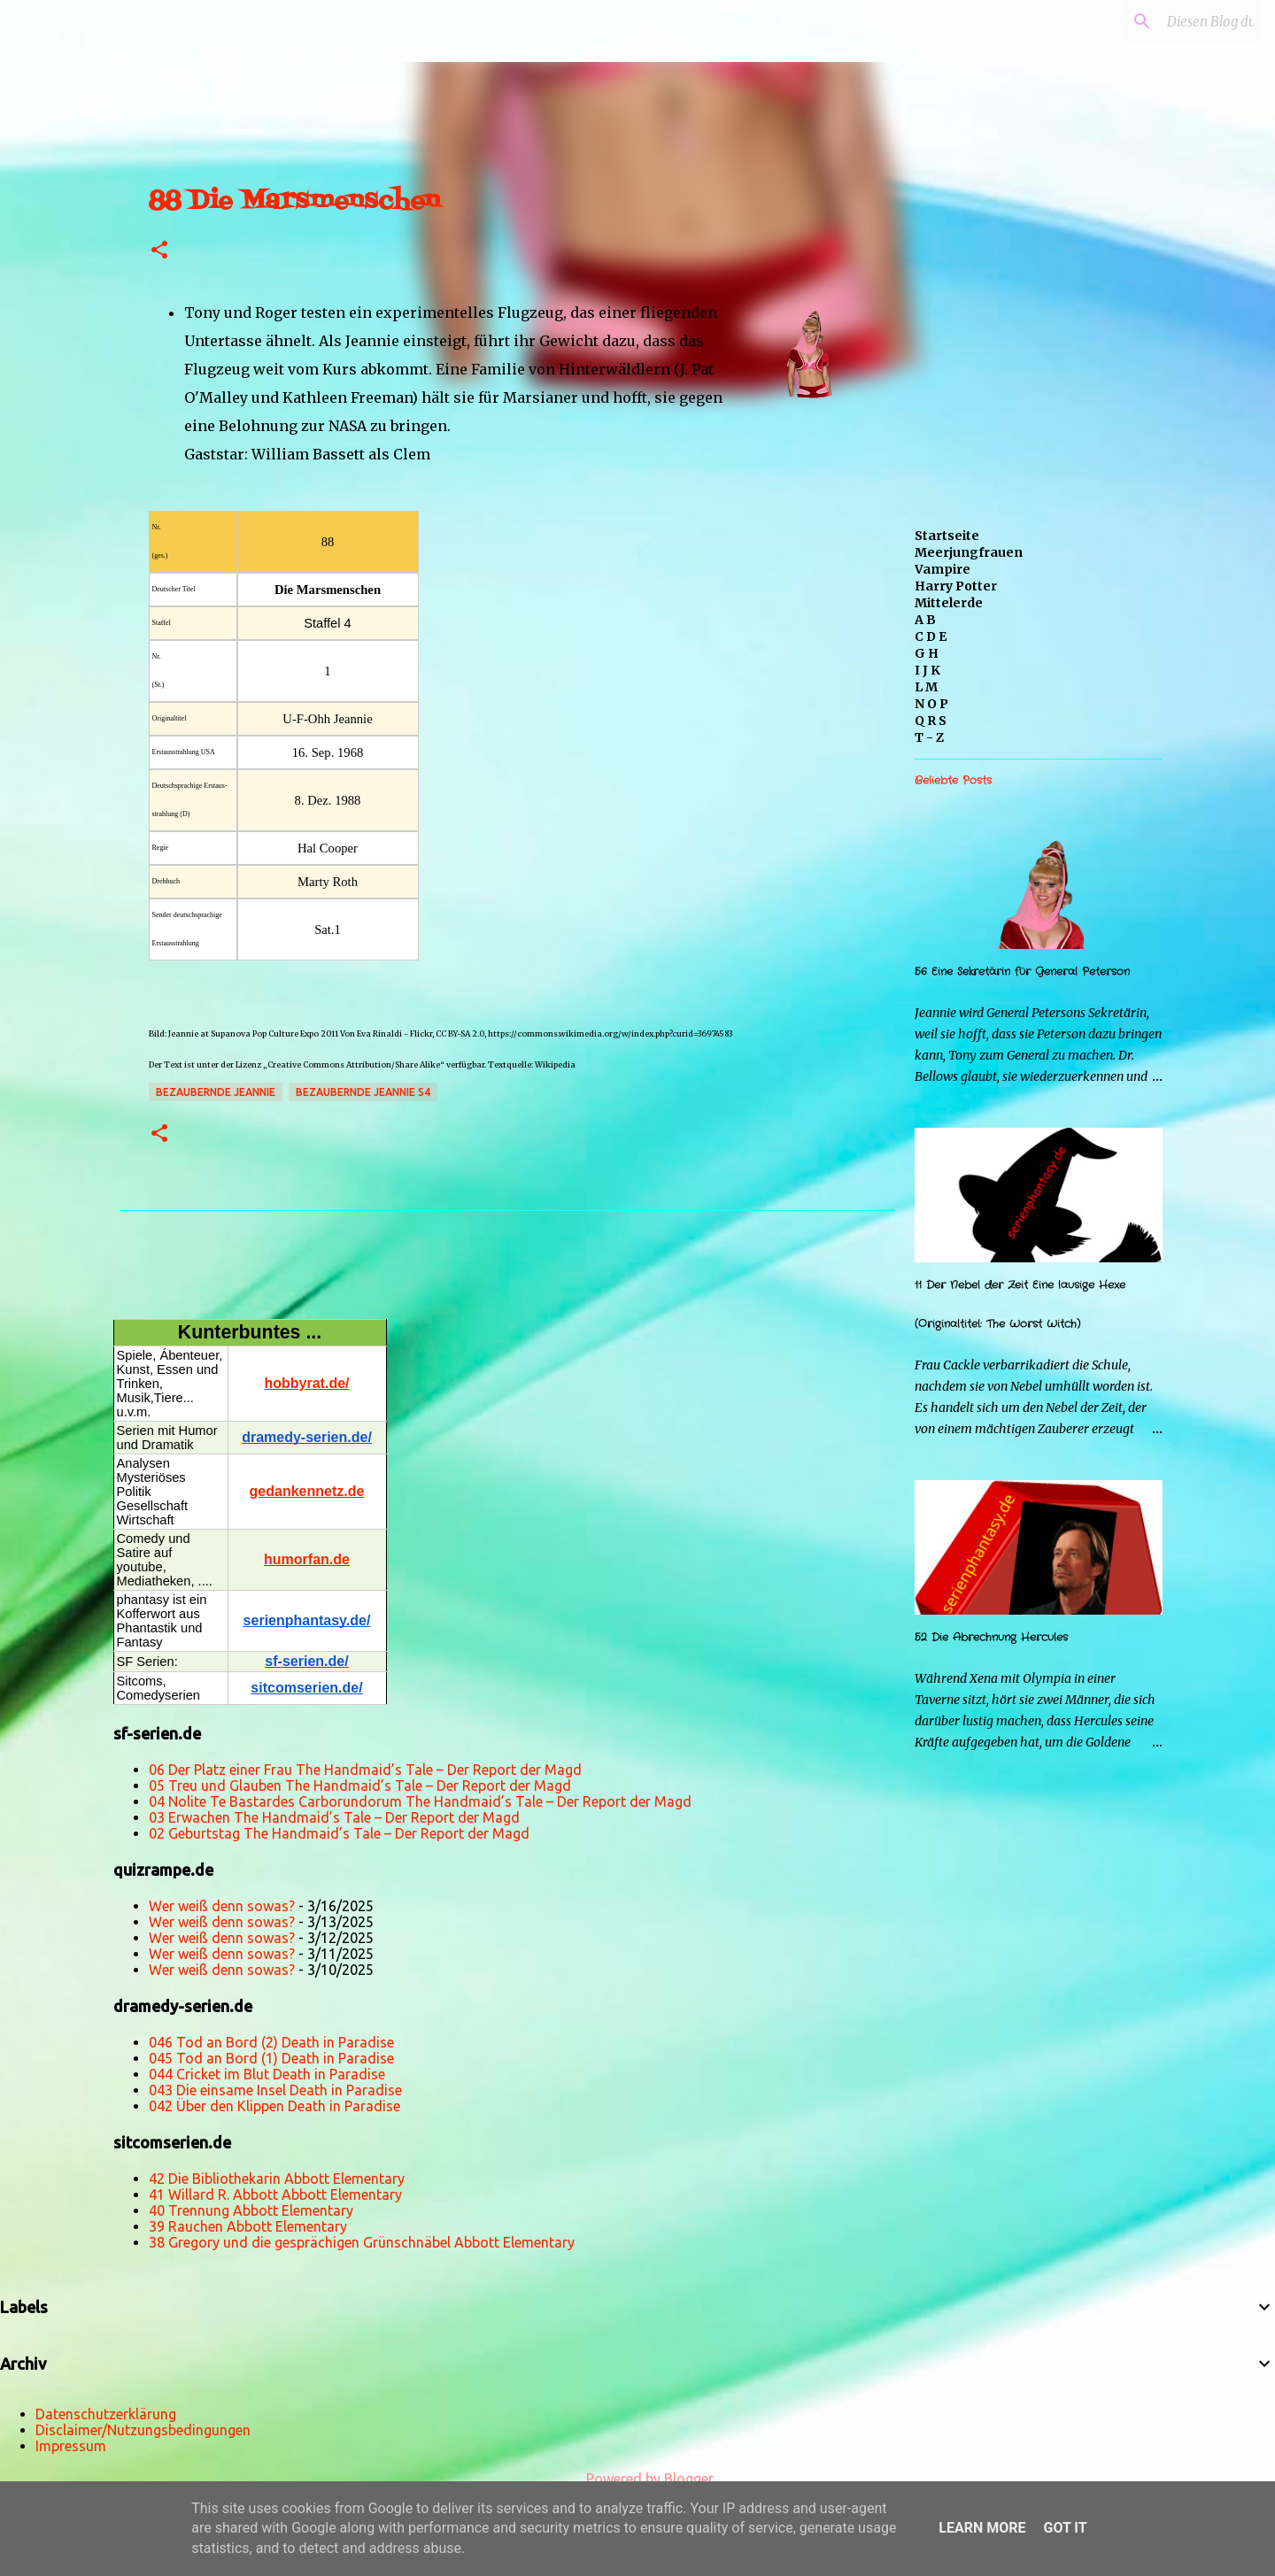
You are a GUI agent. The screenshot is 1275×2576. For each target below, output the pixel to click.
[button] (159, 251)
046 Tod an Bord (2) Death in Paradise (271, 2042)
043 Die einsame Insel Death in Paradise (275, 2090)
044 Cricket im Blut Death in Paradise (267, 2074)
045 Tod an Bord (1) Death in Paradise (271, 2058)
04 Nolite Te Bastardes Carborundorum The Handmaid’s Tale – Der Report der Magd (420, 1801)
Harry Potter (956, 586)
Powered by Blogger (637, 2479)
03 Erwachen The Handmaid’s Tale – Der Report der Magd (334, 1817)
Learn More (982, 2527)
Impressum (70, 2446)
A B (925, 620)
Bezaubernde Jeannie (215, 1092)
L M (926, 687)
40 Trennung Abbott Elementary (251, 2210)
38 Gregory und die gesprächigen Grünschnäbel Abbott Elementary (362, 2242)
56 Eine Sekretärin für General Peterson (1022, 971)
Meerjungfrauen (969, 552)
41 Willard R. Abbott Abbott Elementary (275, 2194)
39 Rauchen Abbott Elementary (248, 2226)
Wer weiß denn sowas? (222, 1906)
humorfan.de (307, 1559)
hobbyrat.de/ (306, 1383)
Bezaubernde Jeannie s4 (363, 1092)
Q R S (931, 721)
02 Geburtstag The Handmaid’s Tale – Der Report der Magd (339, 1833)
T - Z (929, 737)
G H (927, 653)
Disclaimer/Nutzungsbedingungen (143, 2430)
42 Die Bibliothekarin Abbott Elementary (277, 2179)
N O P (931, 704)
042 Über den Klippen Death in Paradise (274, 2106)
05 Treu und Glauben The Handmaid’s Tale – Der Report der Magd (360, 1785)
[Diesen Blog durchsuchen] (1168, 21)
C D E (931, 636)
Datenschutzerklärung (105, 2414)
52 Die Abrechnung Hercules (991, 1637)
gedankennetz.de (307, 1491)
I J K (927, 670)
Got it (1064, 2527)
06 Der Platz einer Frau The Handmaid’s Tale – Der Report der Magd (365, 1770)
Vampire (942, 569)
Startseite (947, 536)
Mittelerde (949, 603)
